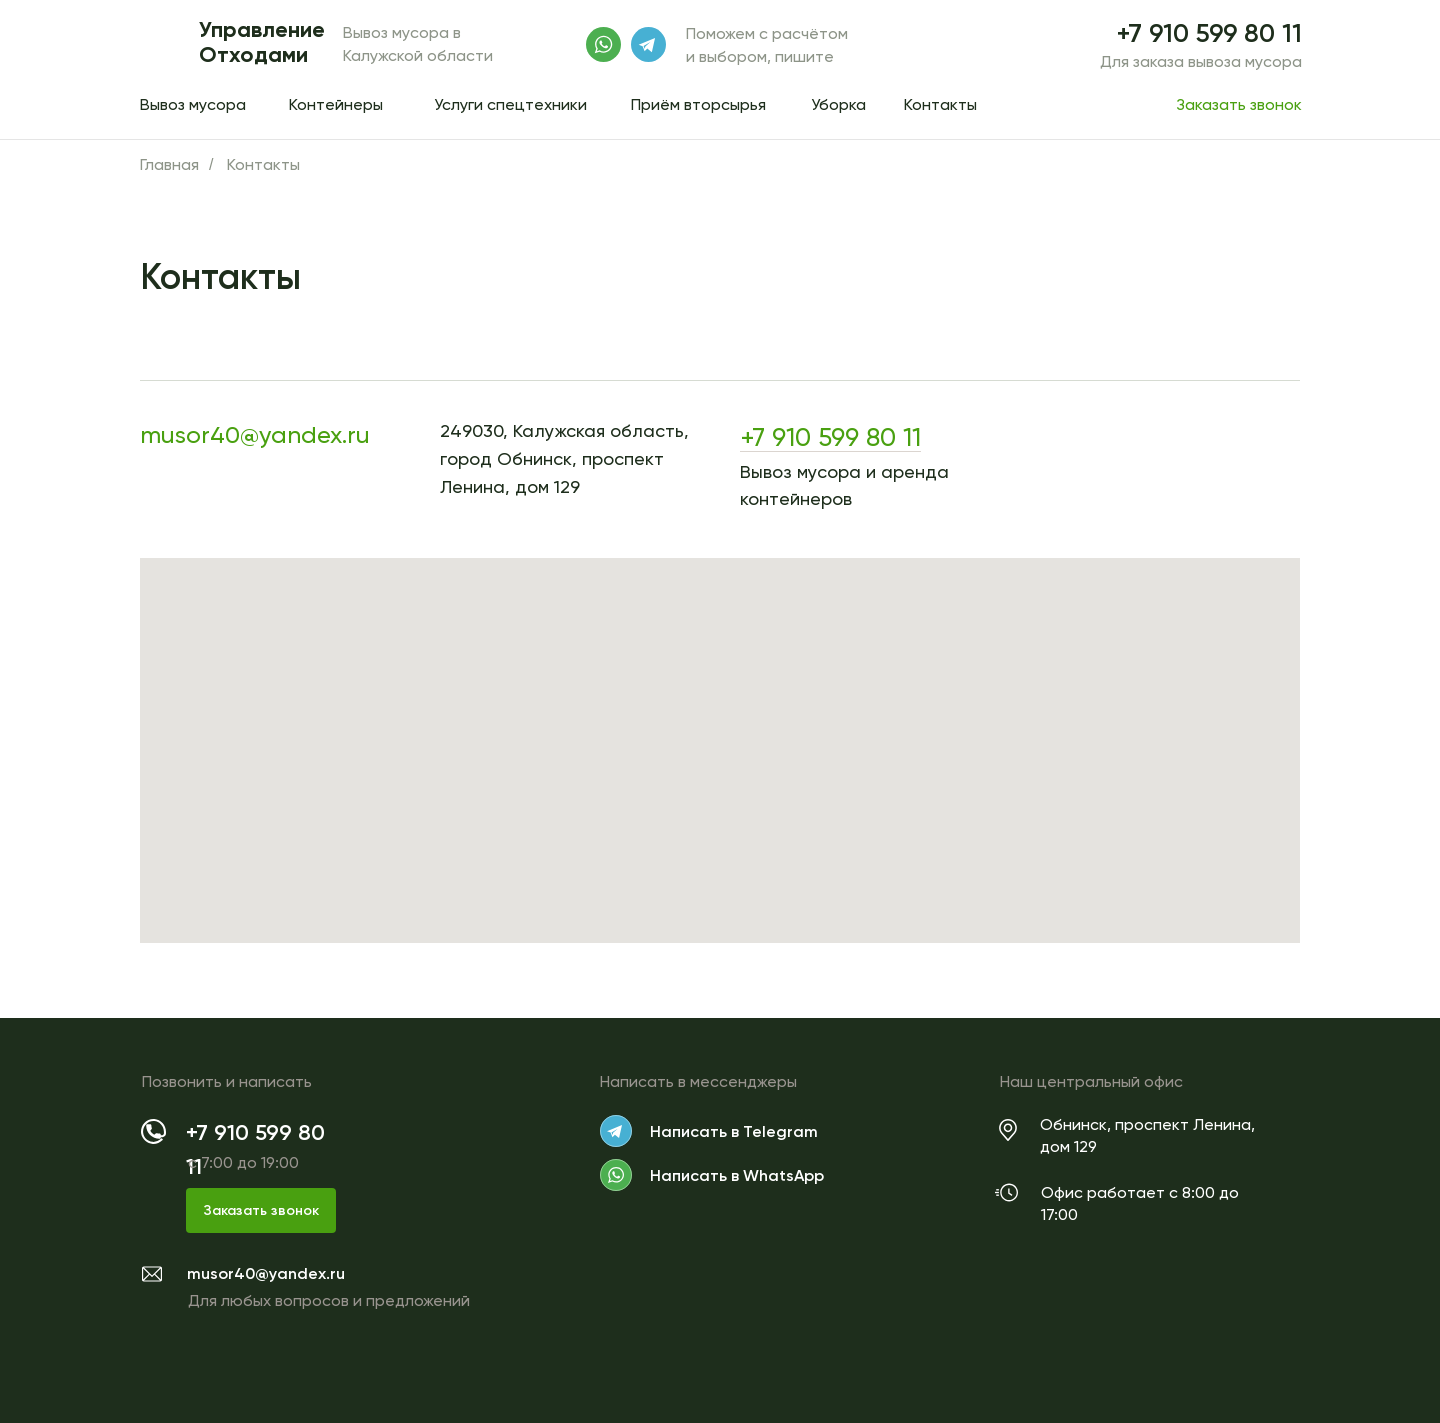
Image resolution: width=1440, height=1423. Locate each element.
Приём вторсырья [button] (698, 104)
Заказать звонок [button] (1239, 104)
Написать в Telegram (734, 1131)
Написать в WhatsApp (737, 1175)
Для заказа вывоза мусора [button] (1201, 61)
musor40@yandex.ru (255, 435)
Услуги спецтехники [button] (510, 104)
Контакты (940, 104)
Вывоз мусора (193, 104)
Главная (169, 164)
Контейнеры (336, 104)
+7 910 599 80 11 (1209, 33)
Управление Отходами (262, 42)
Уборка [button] (838, 104)
